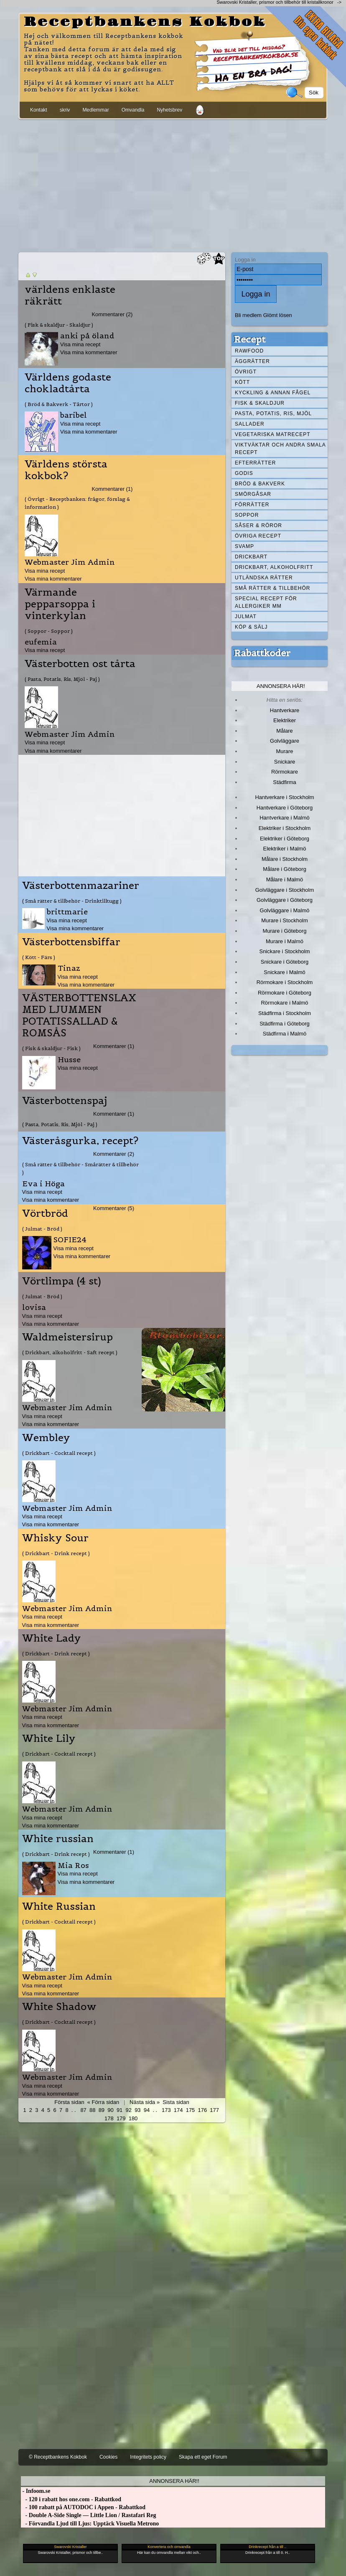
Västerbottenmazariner (80, 885)
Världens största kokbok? (66, 470)
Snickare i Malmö (284, 972)
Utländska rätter (264, 578)
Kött (242, 382)
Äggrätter (252, 361)
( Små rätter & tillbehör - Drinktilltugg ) (72, 901)
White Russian (59, 1906)
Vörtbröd (45, 1213)
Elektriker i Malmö (284, 848)
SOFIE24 (69, 1239)
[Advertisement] (173, 184)
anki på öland (87, 335)
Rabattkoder (262, 653)
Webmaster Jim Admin (70, 562)
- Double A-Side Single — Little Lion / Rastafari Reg (88, 2515)
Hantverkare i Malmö (285, 818)
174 (178, 2110)
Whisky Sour (55, 1538)
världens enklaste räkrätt (70, 295)
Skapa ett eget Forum (203, 2457)
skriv (65, 110)
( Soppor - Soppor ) (49, 631)
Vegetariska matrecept (272, 434)
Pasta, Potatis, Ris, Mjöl (273, 413)
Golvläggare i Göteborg (285, 900)
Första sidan (69, 2102)
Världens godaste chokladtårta (68, 383)
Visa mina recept (80, 344)
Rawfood (249, 351)
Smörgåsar (253, 494)
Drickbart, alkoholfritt (274, 567)
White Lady (51, 1638)
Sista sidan (176, 2102)
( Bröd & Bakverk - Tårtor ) (59, 404)
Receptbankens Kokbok (145, 22)
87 (83, 2110)
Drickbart (251, 557)
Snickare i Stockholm (285, 951)
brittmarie (67, 911)
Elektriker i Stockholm (285, 828)
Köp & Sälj (251, 627)
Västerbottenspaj (64, 1101)
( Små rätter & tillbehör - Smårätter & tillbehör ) (80, 1168)
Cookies (108, 2457)
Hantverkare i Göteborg (285, 808)
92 (129, 2110)
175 (190, 2110)
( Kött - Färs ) (38, 957)
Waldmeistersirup (67, 1337)
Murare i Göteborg (284, 931)
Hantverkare (285, 710)
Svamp (244, 546)
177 (214, 2110)
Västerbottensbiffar (71, 942)
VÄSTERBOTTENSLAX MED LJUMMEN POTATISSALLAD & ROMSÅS (79, 1015)
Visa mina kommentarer (88, 352)
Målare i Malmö (284, 879)
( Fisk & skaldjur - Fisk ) (51, 1048)
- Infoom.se (35, 2491)
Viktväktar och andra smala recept (280, 448)
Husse (69, 1059)
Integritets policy (148, 2457)
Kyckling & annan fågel (272, 393)
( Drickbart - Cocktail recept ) (59, 1453)
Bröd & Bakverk (260, 484)
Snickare (284, 762)
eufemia (41, 642)
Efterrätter (255, 463)
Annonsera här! (281, 686)
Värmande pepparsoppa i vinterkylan (60, 604)
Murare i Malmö (284, 941)
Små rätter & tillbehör (272, 588)
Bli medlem (248, 315)
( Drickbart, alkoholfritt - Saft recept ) (69, 1352)
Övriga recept (258, 536)
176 (202, 2110)
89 (101, 2110)
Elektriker (284, 720)
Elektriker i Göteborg (284, 838)
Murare (284, 751)
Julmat (246, 616)
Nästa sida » (145, 2102)
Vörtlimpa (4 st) (61, 1281)
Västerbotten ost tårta (80, 664)
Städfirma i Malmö (284, 1033)
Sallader (250, 424)
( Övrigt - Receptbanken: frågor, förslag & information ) (77, 503)
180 (133, 2118)
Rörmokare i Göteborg (284, 993)
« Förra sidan (103, 2102)
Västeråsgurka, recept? (80, 1141)
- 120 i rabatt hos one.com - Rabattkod (71, 2499)
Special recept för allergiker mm (266, 602)
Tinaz (69, 968)
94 (147, 2110)
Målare (284, 731)
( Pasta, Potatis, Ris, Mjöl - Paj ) (62, 679)
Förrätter (252, 505)
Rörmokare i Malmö (284, 1003)
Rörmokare (284, 772)
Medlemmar (95, 110)
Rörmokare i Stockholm (285, 982)
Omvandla (133, 110)
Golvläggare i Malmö (285, 910)
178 (109, 2118)
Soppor (247, 515)
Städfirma (284, 782)
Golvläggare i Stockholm (284, 890)
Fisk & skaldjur (260, 403)
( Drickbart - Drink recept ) (56, 1553)
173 (166, 2110)
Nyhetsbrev (169, 110)
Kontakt (38, 110)
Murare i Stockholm (284, 920)
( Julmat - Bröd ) (42, 1229)
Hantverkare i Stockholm (284, 797)
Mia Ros (73, 1865)
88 (92, 2110)
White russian (58, 1839)
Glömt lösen (277, 315)
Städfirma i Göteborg (285, 1023)
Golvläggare (284, 741)
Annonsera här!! (174, 2481)
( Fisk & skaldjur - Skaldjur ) (59, 325)
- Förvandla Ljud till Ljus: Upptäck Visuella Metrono (90, 2523)
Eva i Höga (43, 1183)
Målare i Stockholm (285, 859)
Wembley (46, 1438)
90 (110, 2110)
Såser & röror (258, 525)
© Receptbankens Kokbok (58, 2457)
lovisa (34, 1307)
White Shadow (59, 2007)
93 (137, 2110)
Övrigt (246, 372)
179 (121, 2118)
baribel (73, 415)
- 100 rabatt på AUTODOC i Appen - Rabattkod (83, 2507)
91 (119, 2110)
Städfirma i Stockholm (284, 1013)
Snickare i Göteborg (284, 962)
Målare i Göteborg (284, 869)
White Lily (49, 1738)
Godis (244, 473)
